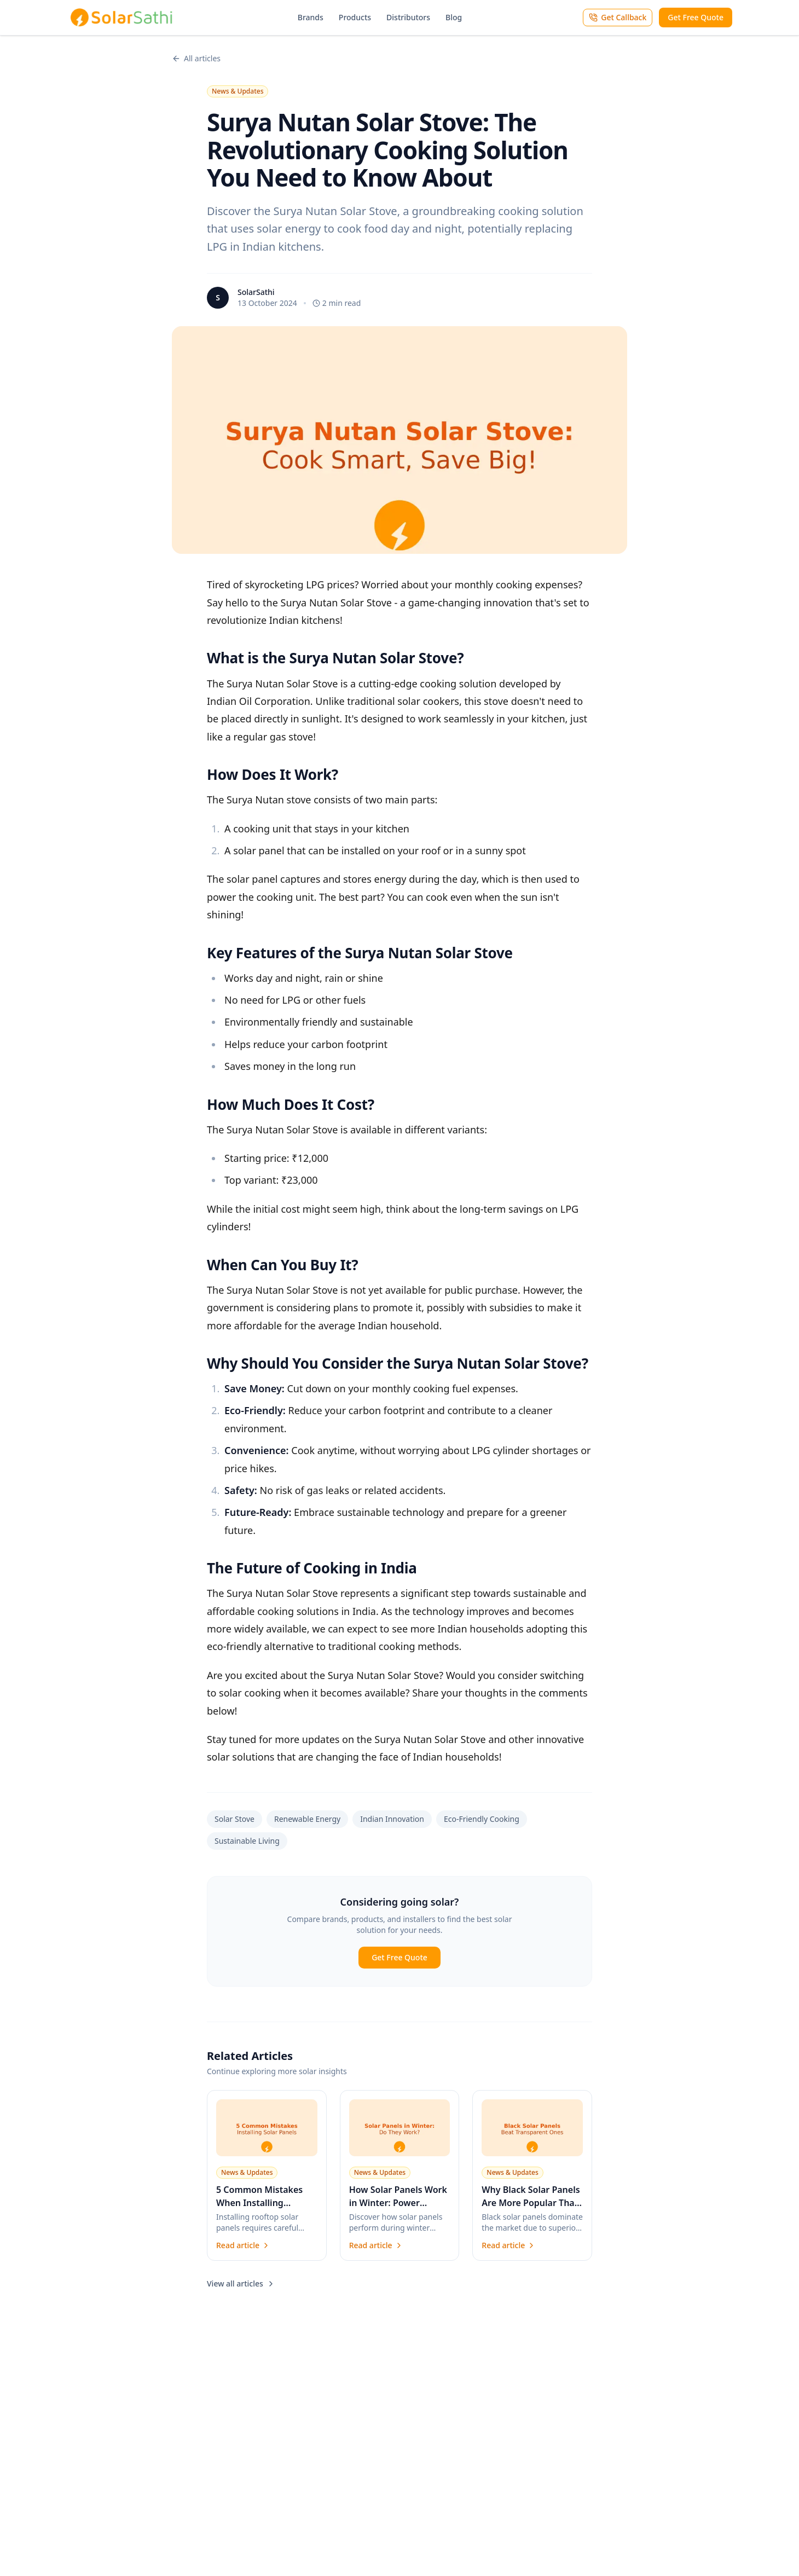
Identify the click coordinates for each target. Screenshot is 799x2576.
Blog (453, 17)
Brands (310, 17)
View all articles (241, 2283)
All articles (196, 58)
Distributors (408, 17)
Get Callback (617, 17)
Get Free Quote (695, 17)
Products (355, 17)
